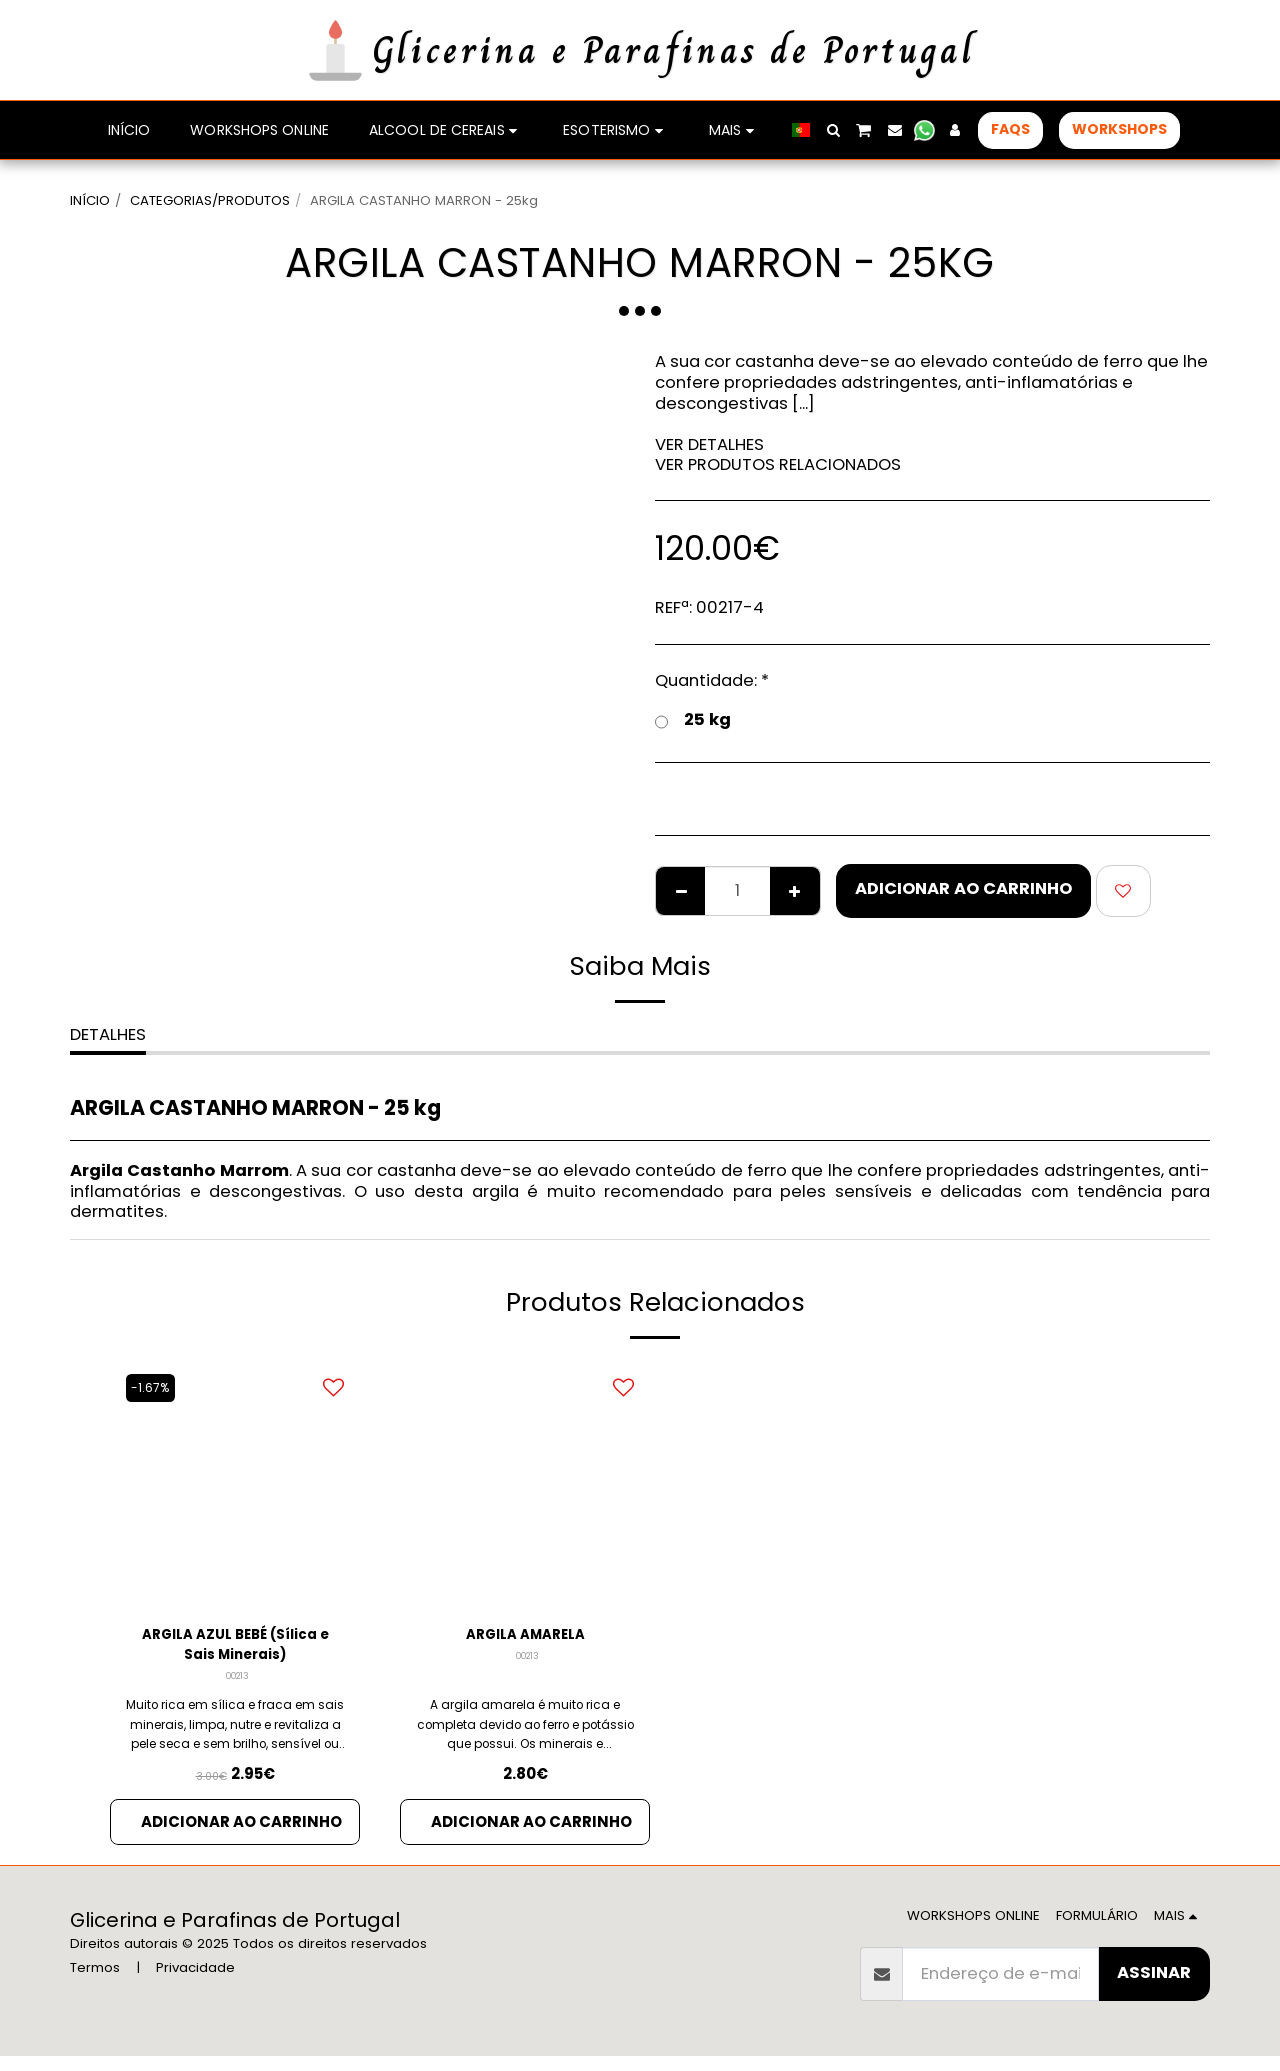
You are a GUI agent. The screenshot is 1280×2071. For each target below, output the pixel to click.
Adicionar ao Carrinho (963, 888)
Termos (95, 1982)
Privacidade (195, 1982)
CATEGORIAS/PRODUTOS (210, 200)
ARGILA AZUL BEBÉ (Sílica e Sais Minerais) (235, 1649)
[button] (833, 130)
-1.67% (154, 1387)
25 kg (693, 720)
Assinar (1154, 1987)
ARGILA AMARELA (525, 1636)
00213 (237, 1685)
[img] (525, 1484)
